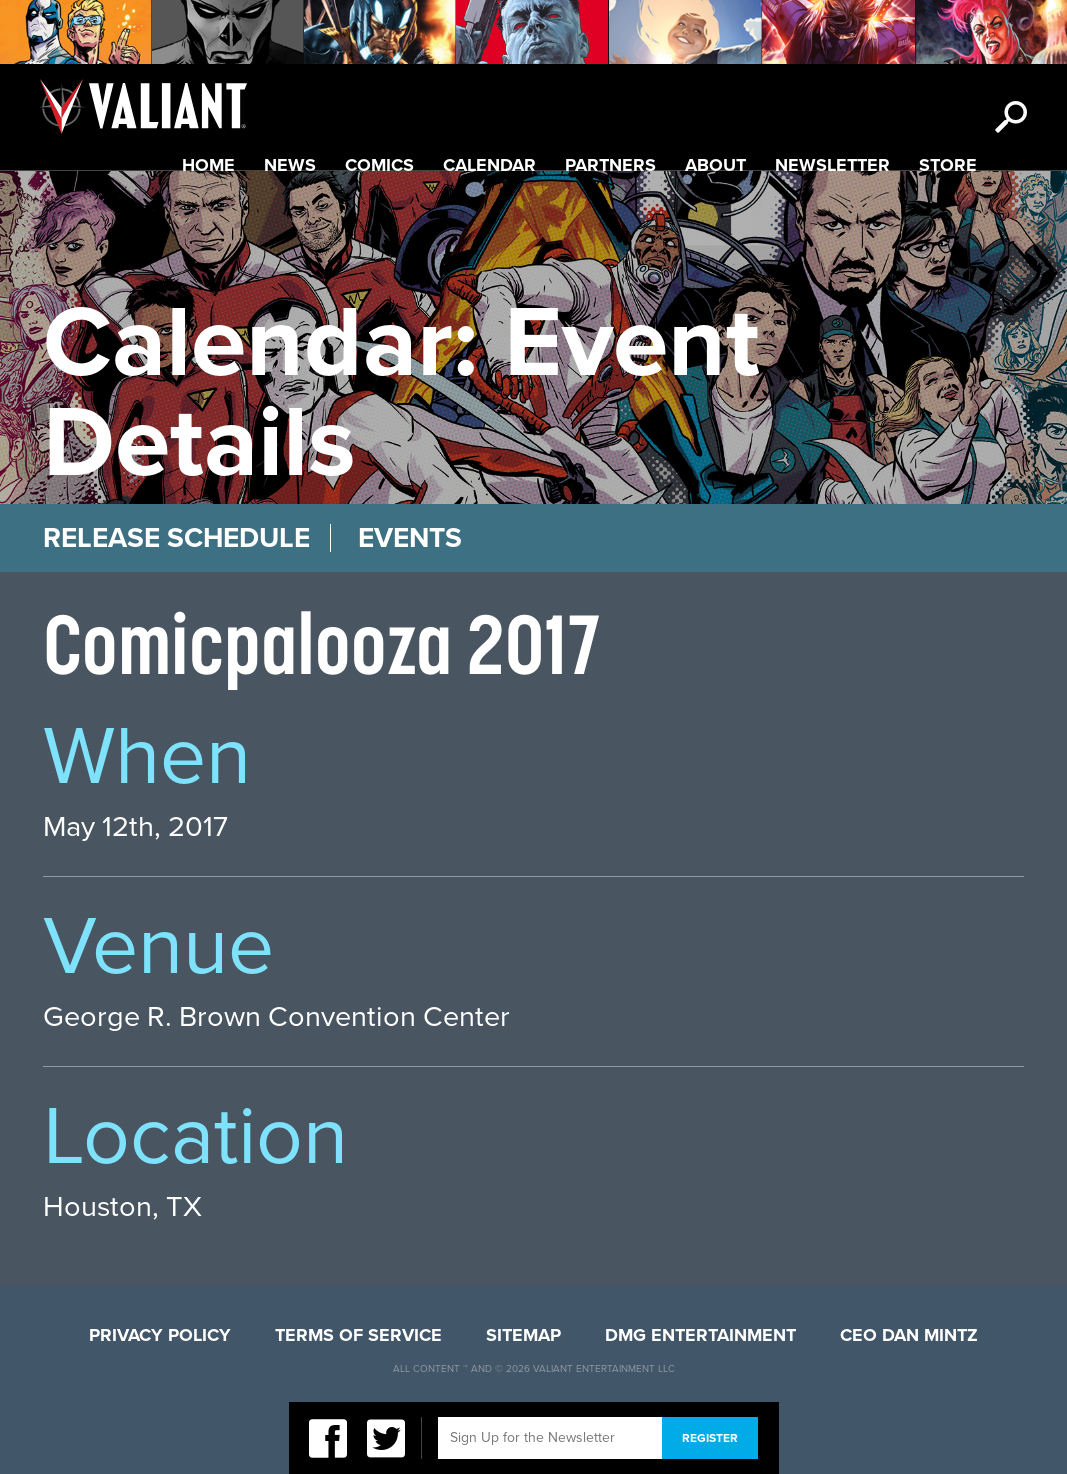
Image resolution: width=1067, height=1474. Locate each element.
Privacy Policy (160, 1335)
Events (410, 538)
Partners (610, 165)
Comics (379, 165)
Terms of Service (358, 1335)
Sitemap (523, 1335)
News (290, 165)
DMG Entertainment (700, 1335)
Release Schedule (176, 538)
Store (948, 165)
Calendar (489, 165)
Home (208, 165)
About (715, 165)
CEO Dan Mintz (909, 1335)
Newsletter (832, 165)
